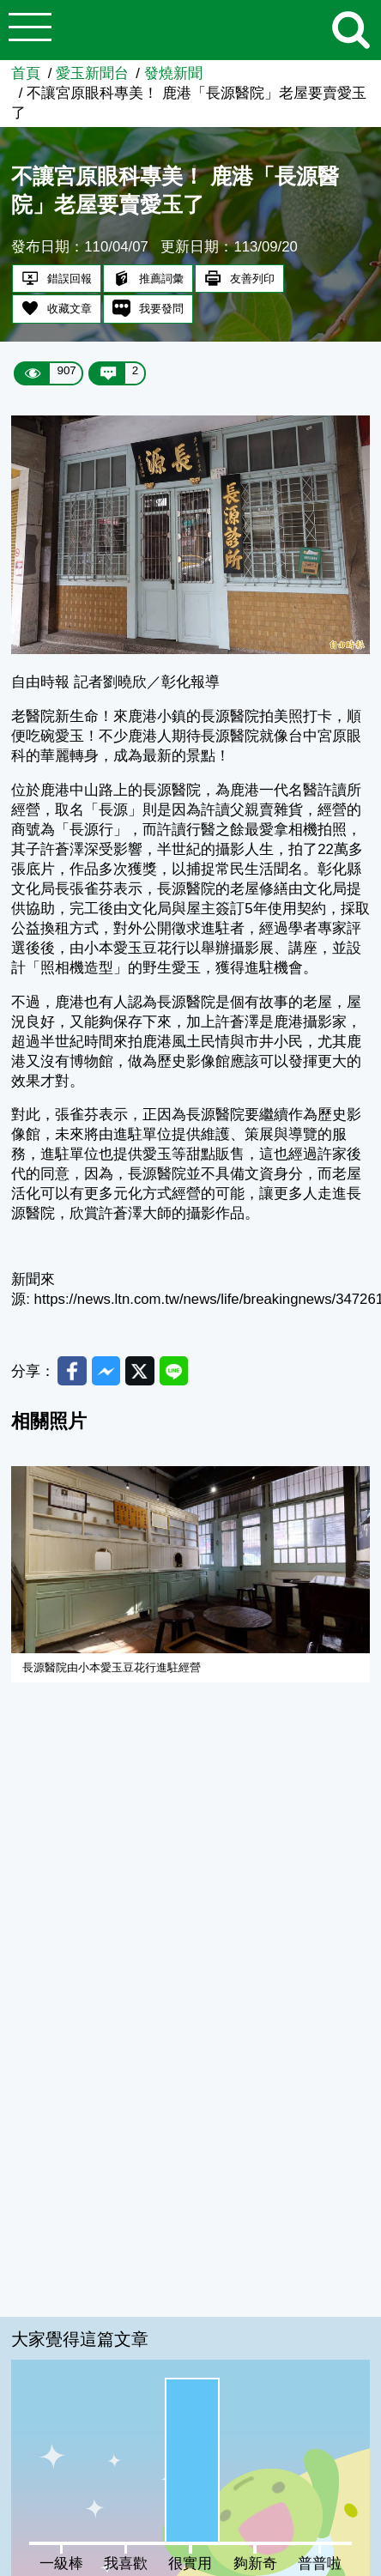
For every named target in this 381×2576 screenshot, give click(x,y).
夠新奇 (255, 2563)
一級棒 (61, 2563)
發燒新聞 (173, 73)
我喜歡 (126, 2563)
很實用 (190, 2563)
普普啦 (320, 2563)
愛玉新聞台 (92, 73)
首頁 (25, 73)
